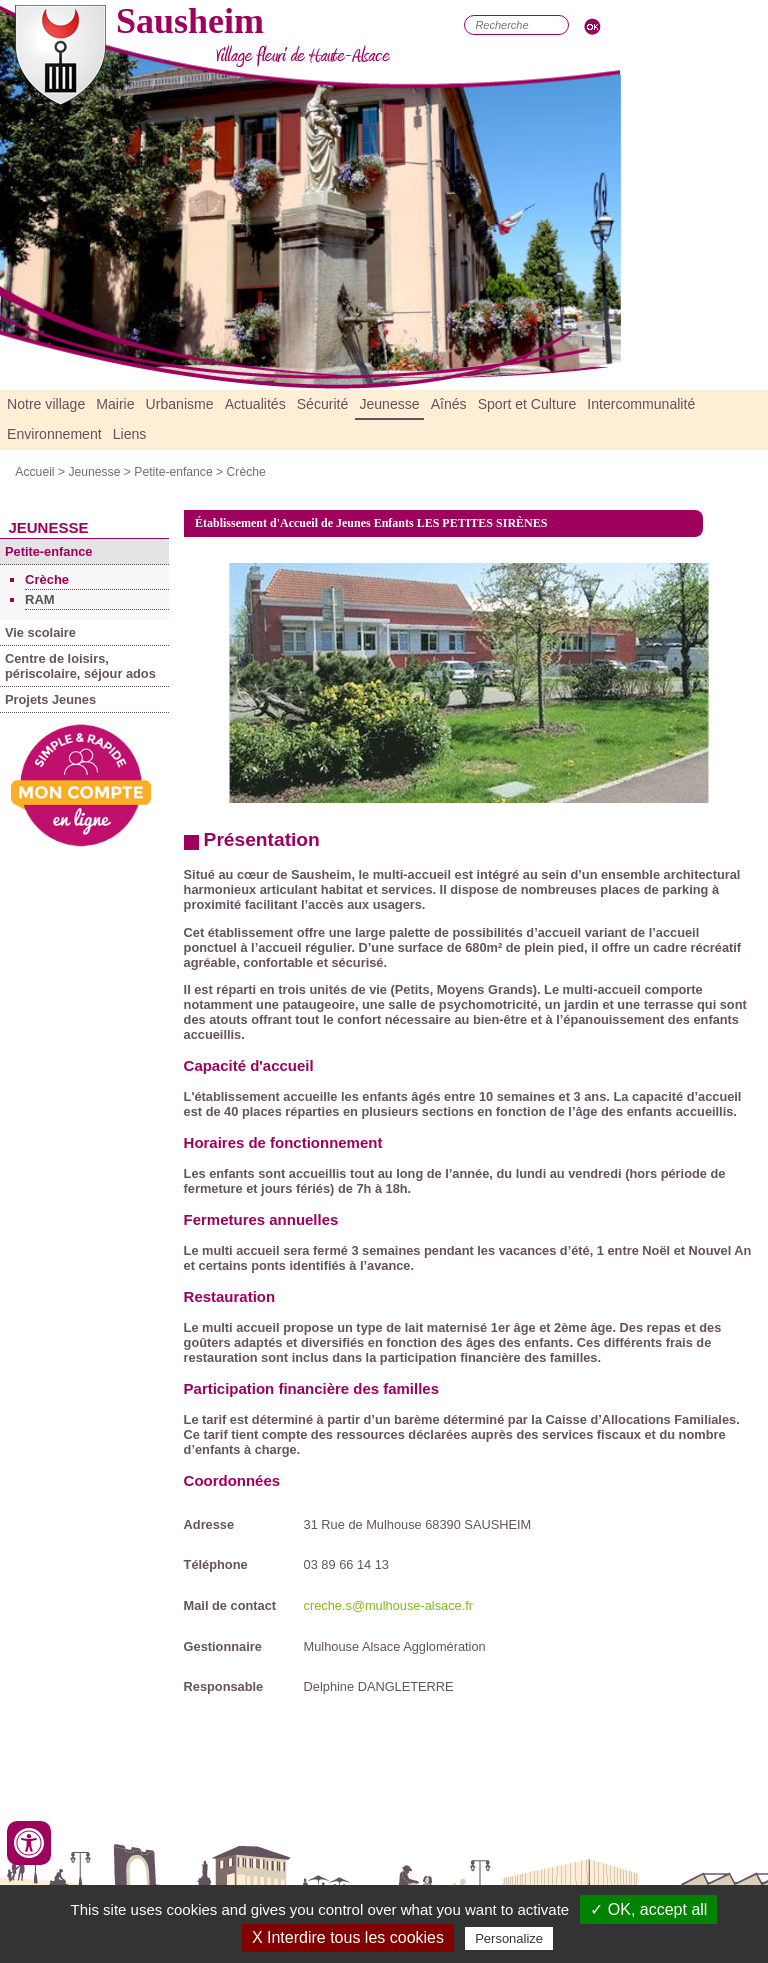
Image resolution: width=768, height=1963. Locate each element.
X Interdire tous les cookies (348, 1937)
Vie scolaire (40, 632)
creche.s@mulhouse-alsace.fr (388, 1605)
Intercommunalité (641, 404)
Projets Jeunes (50, 699)
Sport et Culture (527, 404)
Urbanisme (180, 404)
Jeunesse (389, 404)
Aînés (449, 404)
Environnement (54, 434)
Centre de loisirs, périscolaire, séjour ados (80, 666)
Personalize (509, 1938)
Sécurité (323, 404)
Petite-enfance (173, 472)
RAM (40, 599)
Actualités (255, 404)
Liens (130, 434)
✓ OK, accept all (648, 1909)
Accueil (34, 472)
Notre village (46, 404)
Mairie (115, 404)
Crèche (246, 472)
